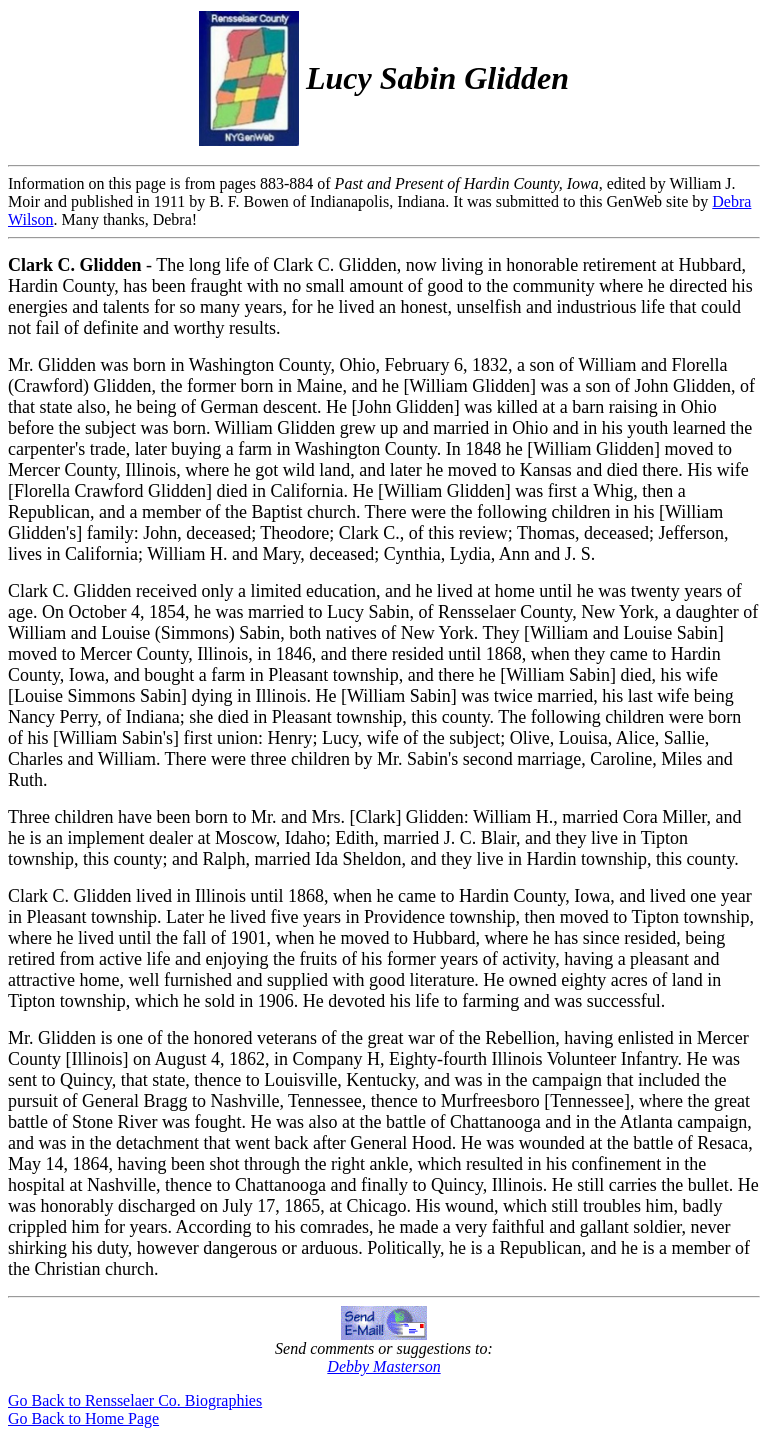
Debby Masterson (383, 1366)
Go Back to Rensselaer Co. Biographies (135, 1400)
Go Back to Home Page (83, 1418)
